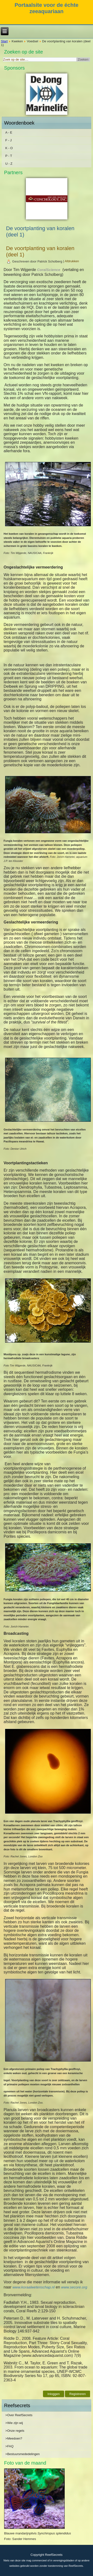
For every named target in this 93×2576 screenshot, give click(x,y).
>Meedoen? (13, 2438)
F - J (8, 140)
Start (4, 41)
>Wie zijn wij (14, 2423)
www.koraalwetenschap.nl (33, 2287)
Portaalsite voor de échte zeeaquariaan (47, 8)
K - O (9, 148)
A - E (8, 132)
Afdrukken (72, 261)
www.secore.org (74, 2287)
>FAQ (9, 2446)
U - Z (8, 163)
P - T (8, 156)
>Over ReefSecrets (18, 2415)
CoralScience (48, 270)
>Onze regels (14, 2430)
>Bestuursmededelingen (22, 2454)
